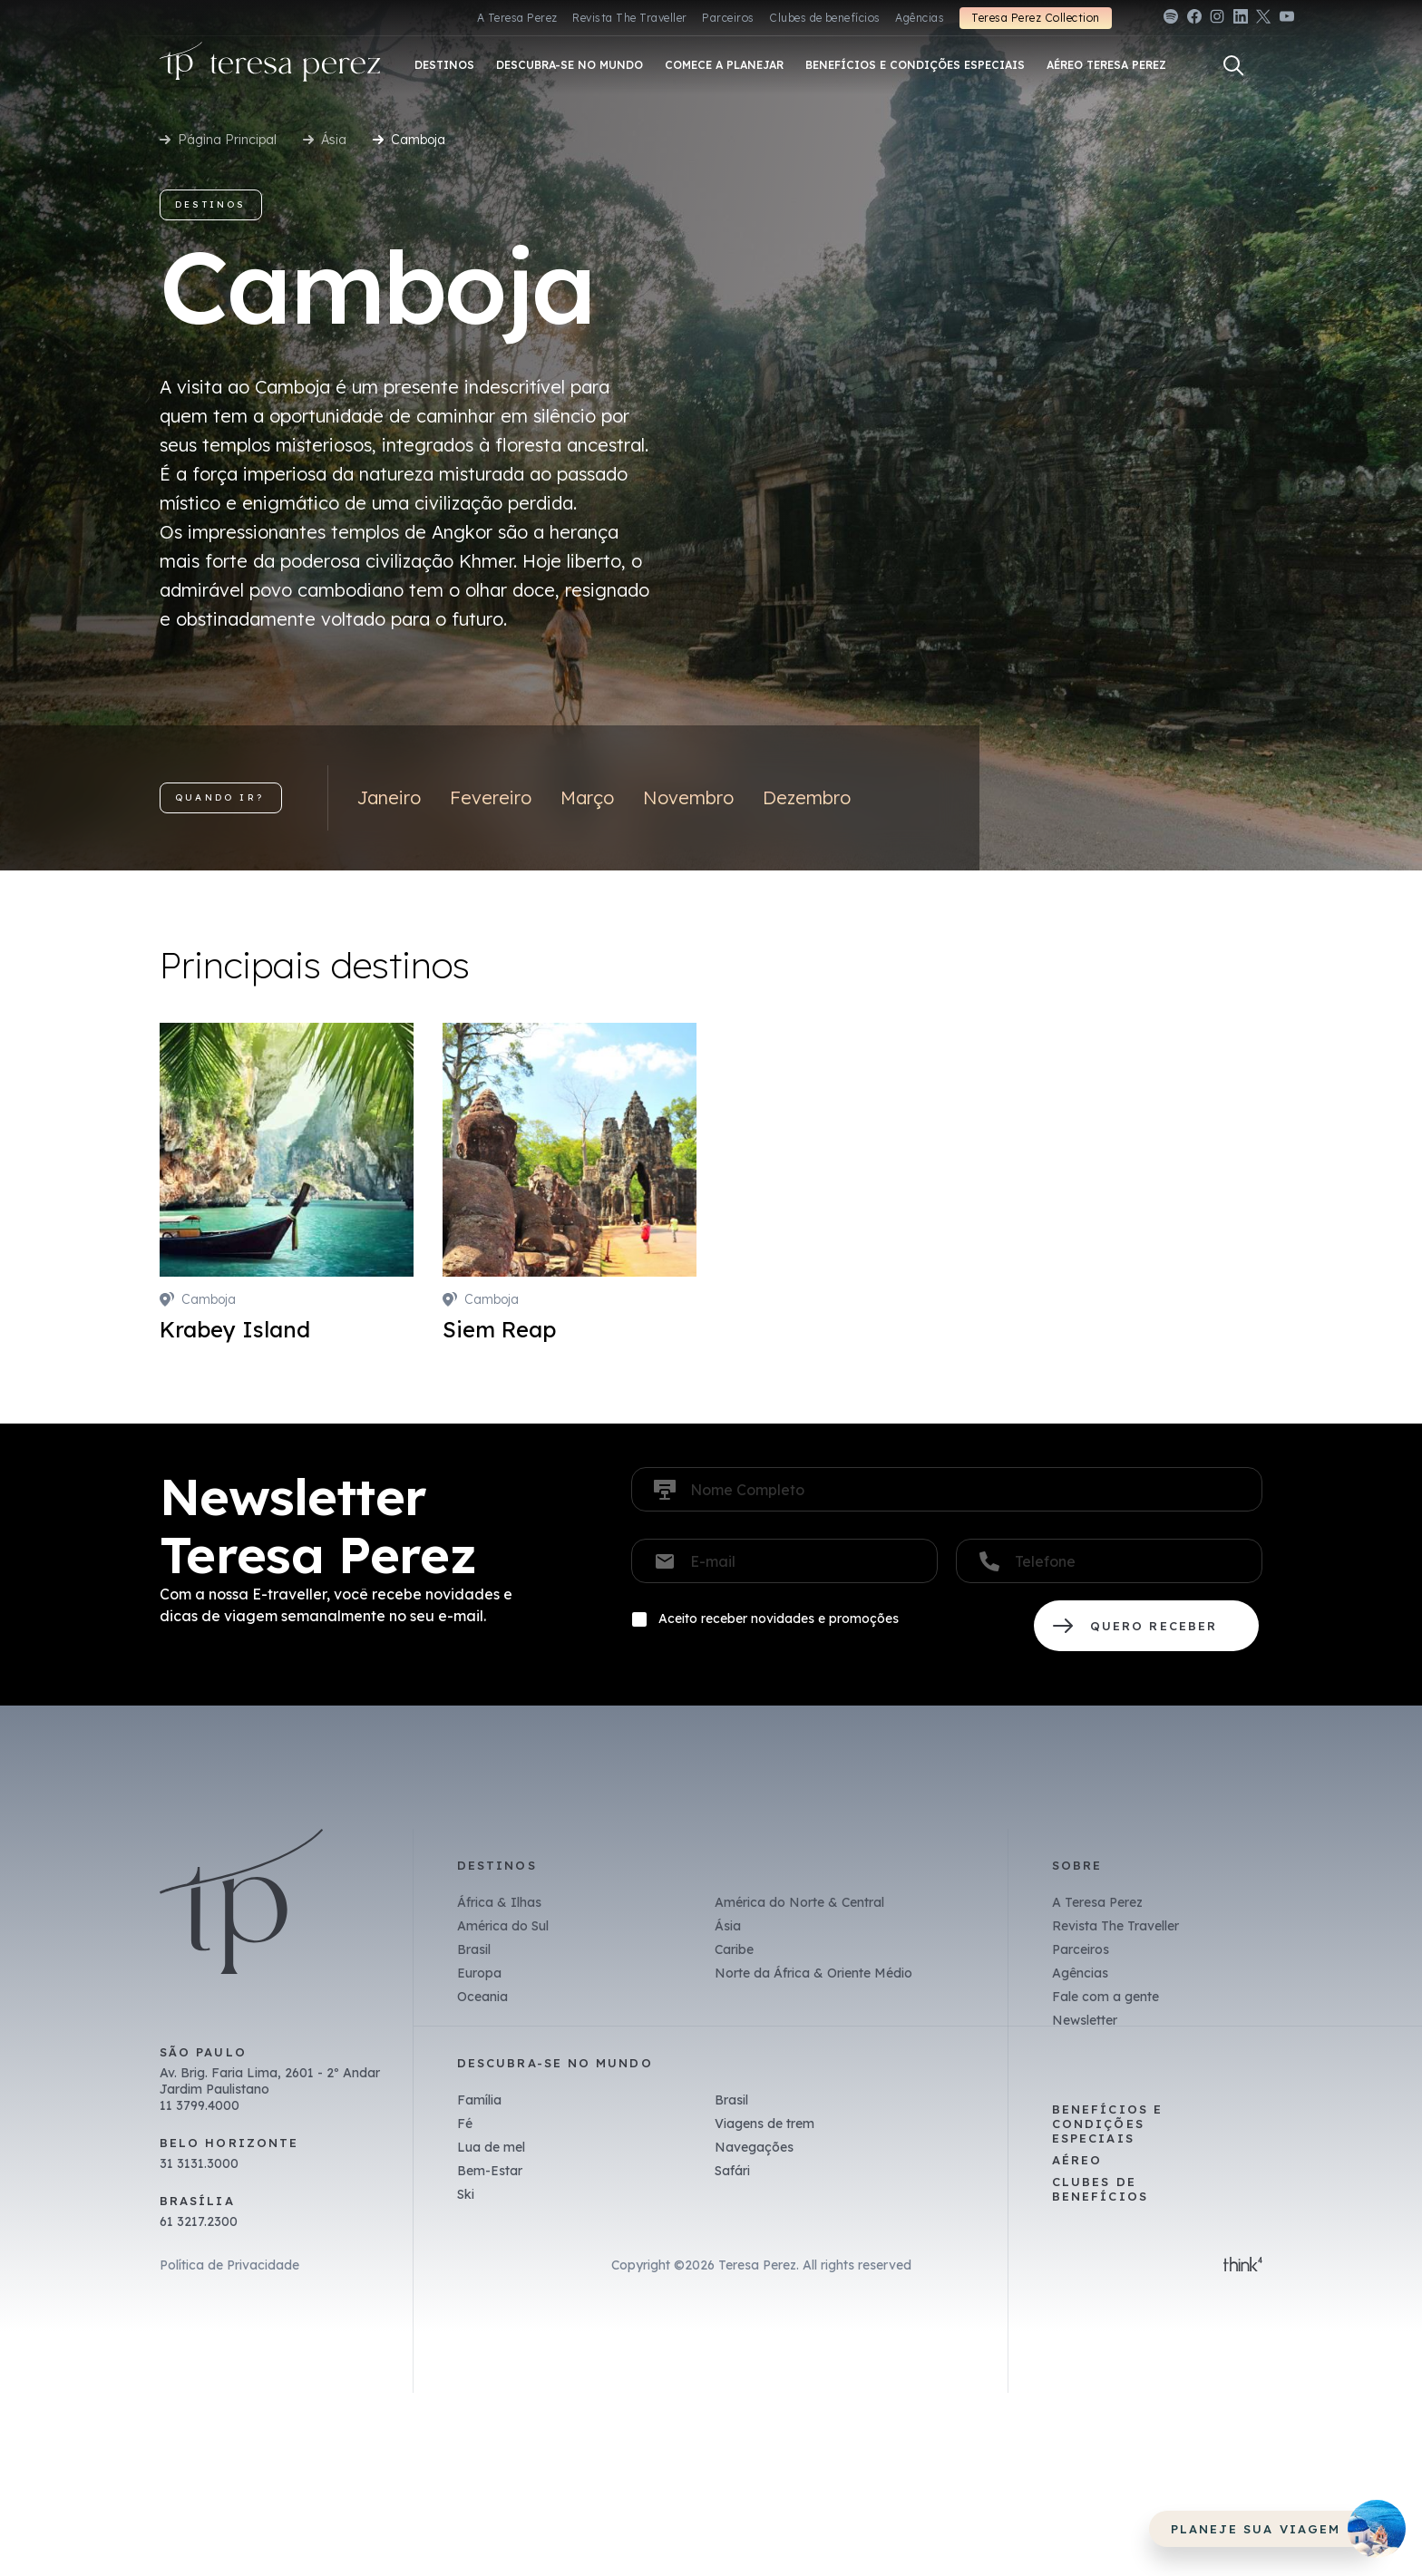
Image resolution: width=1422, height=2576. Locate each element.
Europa (479, 1973)
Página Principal (227, 139)
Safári (732, 2171)
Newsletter (1084, 2020)
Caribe (734, 1949)
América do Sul (503, 1926)
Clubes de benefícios (825, 17)
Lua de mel (491, 2147)
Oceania (482, 1996)
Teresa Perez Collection (1035, 17)
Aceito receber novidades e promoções (778, 1618)
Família (479, 2100)
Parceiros (728, 17)
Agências (919, 17)
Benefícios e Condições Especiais (1107, 2123)
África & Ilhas (499, 1902)
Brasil (474, 1949)
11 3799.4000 (199, 2105)
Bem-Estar (489, 2171)
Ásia (333, 139)
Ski (465, 2194)
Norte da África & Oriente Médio (813, 1973)
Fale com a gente (1105, 1996)
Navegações (754, 2147)
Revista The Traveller (629, 17)
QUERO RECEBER (1146, 1626)
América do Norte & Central (799, 1902)
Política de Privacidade (229, 2265)
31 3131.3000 (199, 2163)
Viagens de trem (764, 2123)
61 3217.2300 (199, 2221)
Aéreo (1077, 2160)
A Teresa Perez (517, 17)
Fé (464, 2123)
